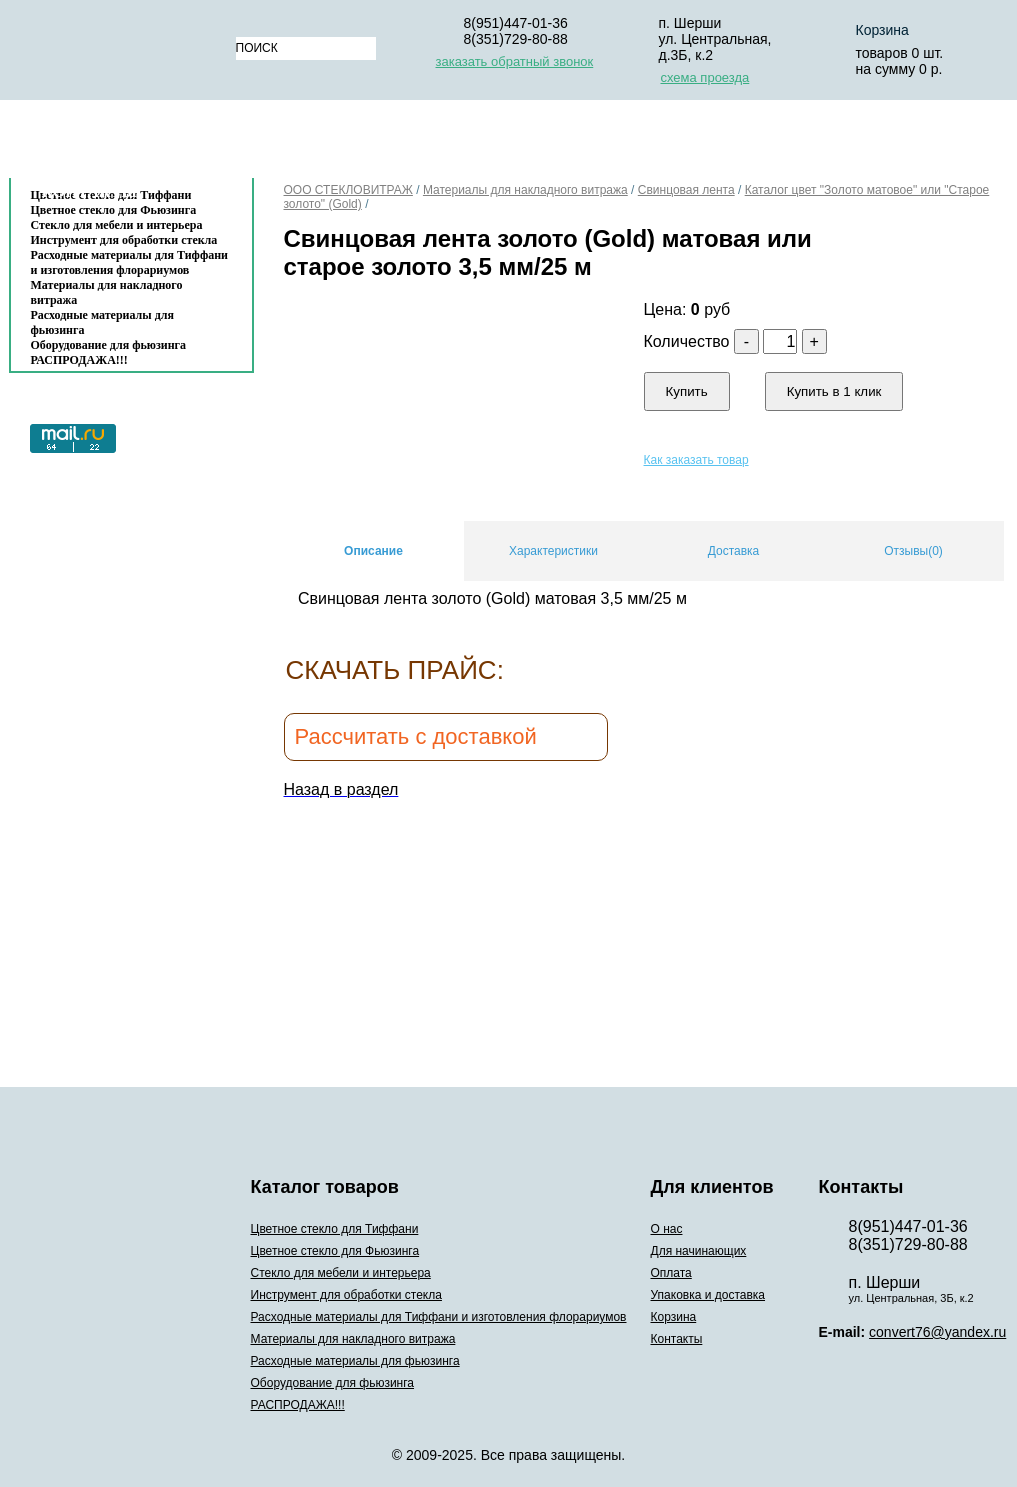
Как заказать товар (696, 460)
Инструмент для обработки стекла (124, 240)
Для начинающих (409, 143)
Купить (687, 391)
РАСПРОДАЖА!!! (79, 360)
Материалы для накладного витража (107, 292)
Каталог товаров (121, 143)
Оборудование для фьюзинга (109, 345)
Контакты (90, 191)
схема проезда (705, 77)
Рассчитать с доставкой (416, 736)
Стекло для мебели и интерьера (117, 225)
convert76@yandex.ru (937, 1332)
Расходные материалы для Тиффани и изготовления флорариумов (130, 262)
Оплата (543, 143)
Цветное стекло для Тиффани (335, 1229)
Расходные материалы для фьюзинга (102, 322)
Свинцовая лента (686, 190)
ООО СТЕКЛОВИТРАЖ (348, 190)
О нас (283, 143)
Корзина (853, 143)
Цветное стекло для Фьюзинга (335, 1251)
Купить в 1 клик (834, 391)
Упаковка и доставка (696, 143)
